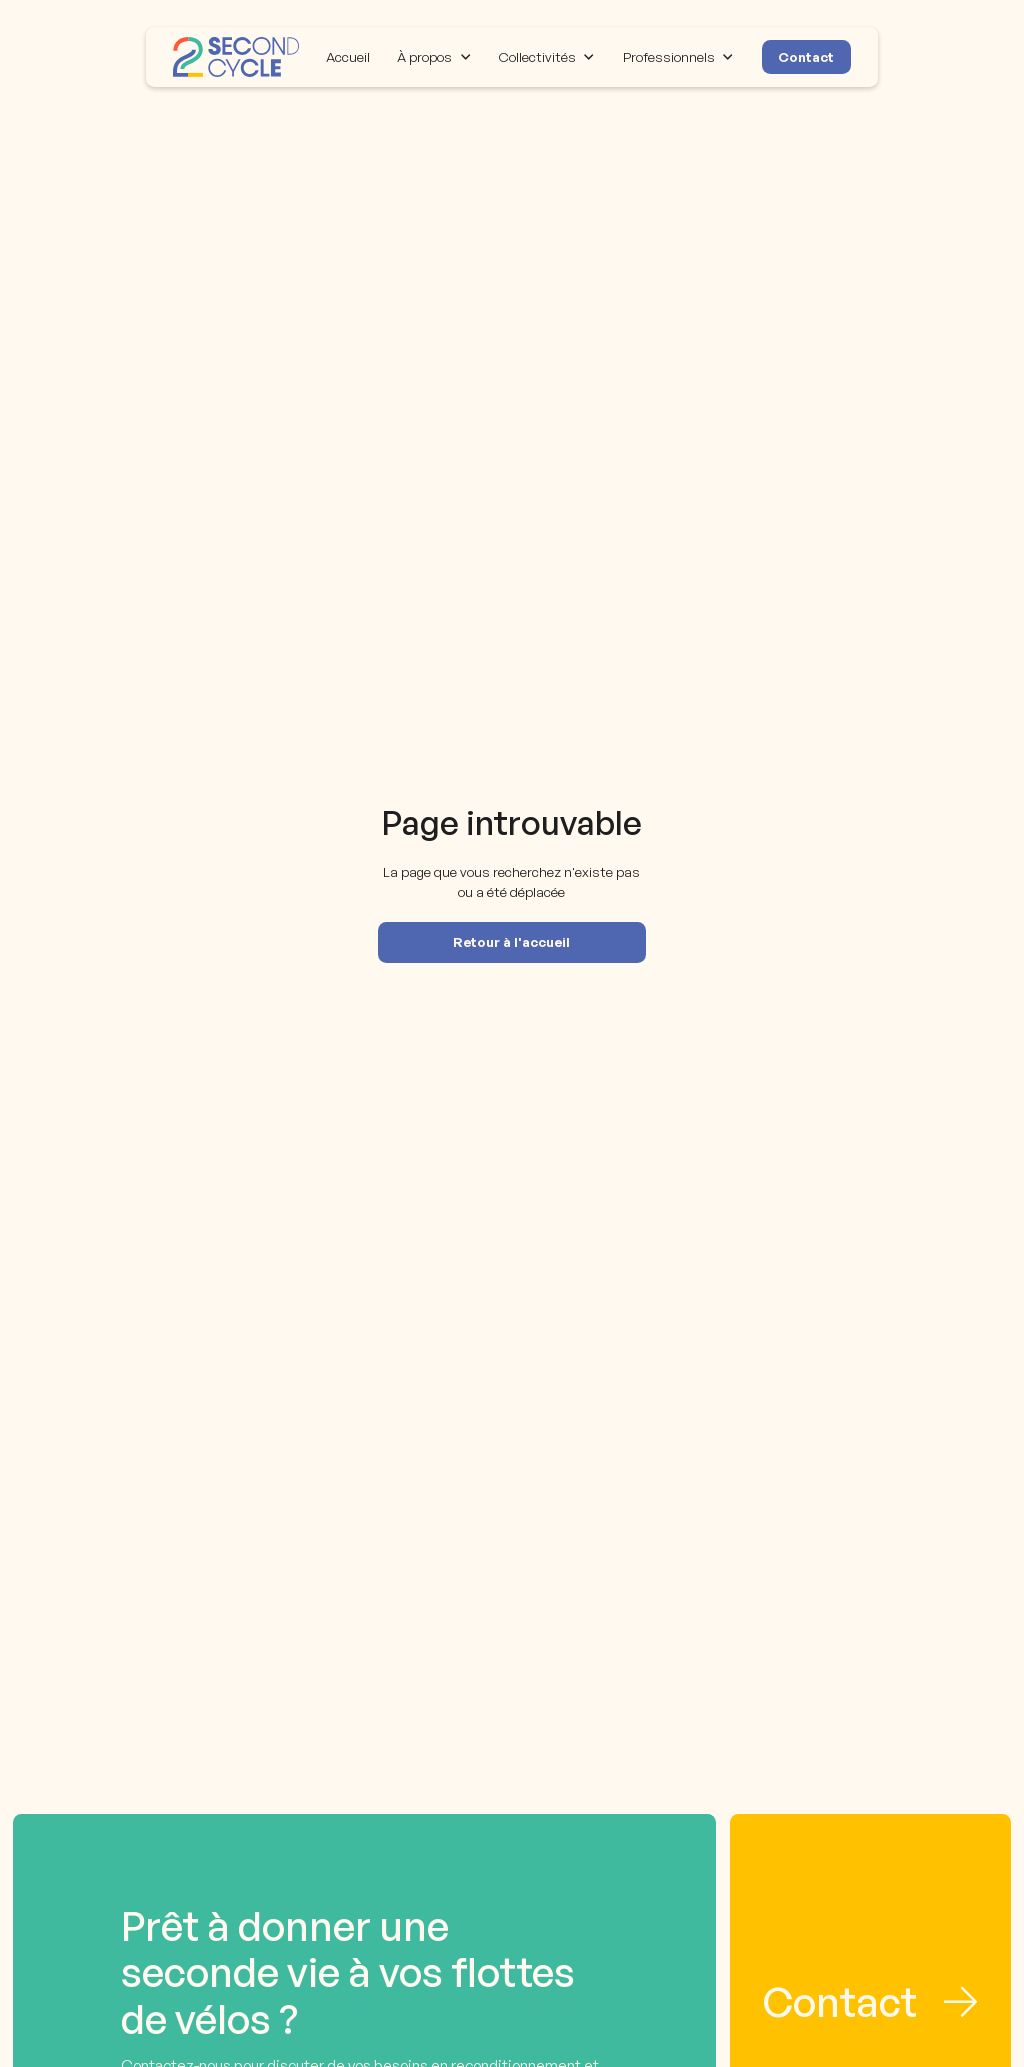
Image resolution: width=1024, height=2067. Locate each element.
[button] (435, 56)
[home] (236, 57)
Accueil (348, 56)
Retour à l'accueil (511, 941)
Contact (806, 56)
